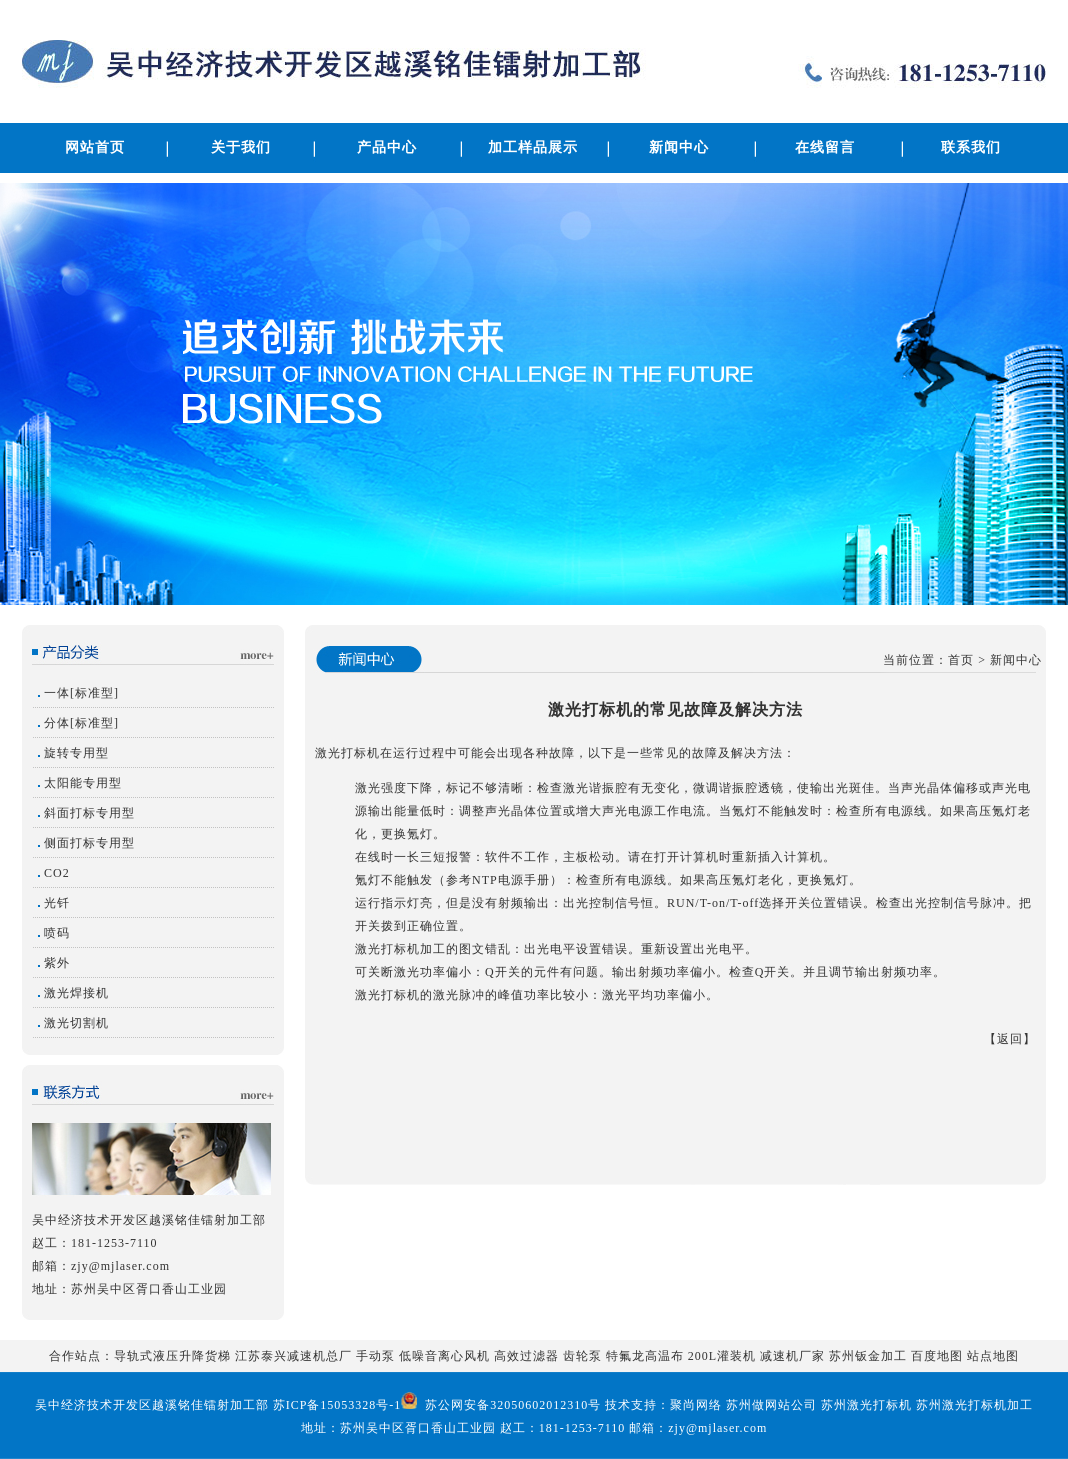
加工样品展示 (533, 147)
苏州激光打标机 (866, 1405)
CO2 (57, 873)
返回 (1010, 1039)
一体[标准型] (81, 693)
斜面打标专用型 (89, 813)
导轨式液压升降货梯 (172, 1356)
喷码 (57, 933)
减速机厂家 (792, 1356)
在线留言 (825, 147)
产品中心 (387, 147)
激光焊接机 (76, 993)
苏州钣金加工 (868, 1356)
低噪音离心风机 (444, 1356)
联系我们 (971, 147)
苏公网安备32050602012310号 (511, 1405)
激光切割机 (76, 1023)
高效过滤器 (526, 1356)
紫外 (57, 963)
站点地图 (993, 1356)
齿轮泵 (582, 1356)
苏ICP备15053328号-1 (337, 1405)
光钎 (57, 903)
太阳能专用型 (83, 783)
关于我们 (241, 147)
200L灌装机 (722, 1356)
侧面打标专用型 (89, 843)
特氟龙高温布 (645, 1356)
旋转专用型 (76, 753)
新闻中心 (679, 147)
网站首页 (95, 147)
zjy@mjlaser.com (120, 1266)
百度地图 (937, 1356)
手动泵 (375, 1356)
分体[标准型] (81, 723)
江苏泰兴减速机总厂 (293, 1356)
